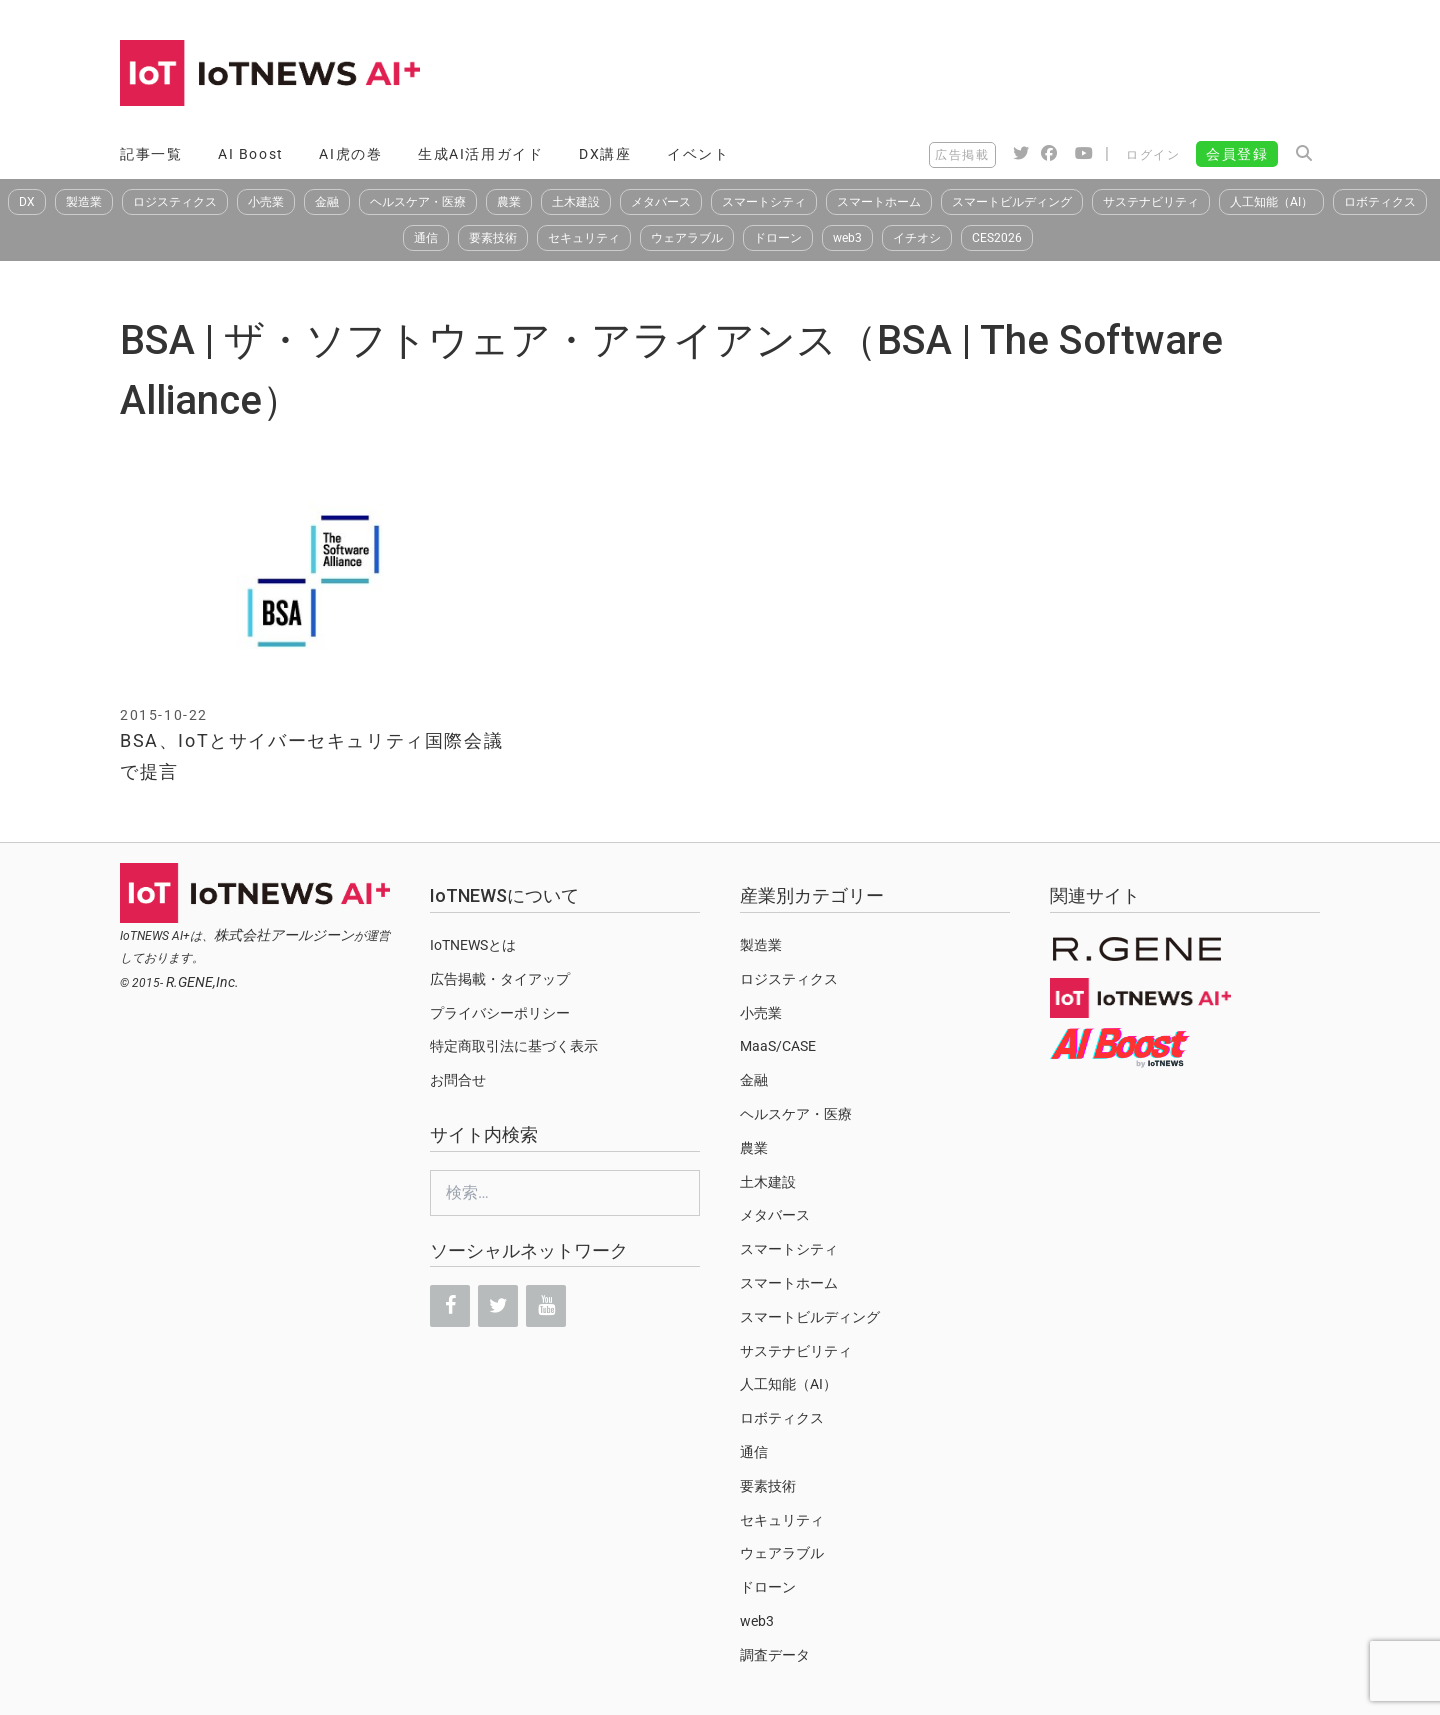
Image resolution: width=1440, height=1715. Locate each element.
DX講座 (605, 154)
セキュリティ (584, 238)
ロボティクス (1380, 202)
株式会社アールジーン (284, 935)
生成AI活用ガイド (480, 154)
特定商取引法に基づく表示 (514, 1046)
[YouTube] (546, 1306)
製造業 (84, 202)
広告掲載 (962, 155)
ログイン (1153, 155)
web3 (847, 238)
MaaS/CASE (778, 1046)
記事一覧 (151, 154)
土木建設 (576, 202)
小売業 (266, 202)
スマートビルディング (1012, 202)
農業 (509, 202)
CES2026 (997, 238)
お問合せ (458, 1080)
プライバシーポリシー (500, 1013)
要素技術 (493, 238)
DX (27, 202)
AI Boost (251, 154)
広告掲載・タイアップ (500, 979)
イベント (698, 154)
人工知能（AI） (1271, 202)
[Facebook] (450, 1306)
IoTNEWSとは (473, 945)
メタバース (661, 202)
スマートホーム (879, 202)
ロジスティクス (175, 202)
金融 (327, 202)
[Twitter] (498, 1306)
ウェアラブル (687, 238)
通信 (426, 238)
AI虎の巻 (350, 154)
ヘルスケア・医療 (418, 202)
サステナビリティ (1151, 202)
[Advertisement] (956, 75)
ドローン (778, 238)
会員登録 (1237, 154)
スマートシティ (764, 202)
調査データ (775, 1655)
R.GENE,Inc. (202, 982)
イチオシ (917, 238)
